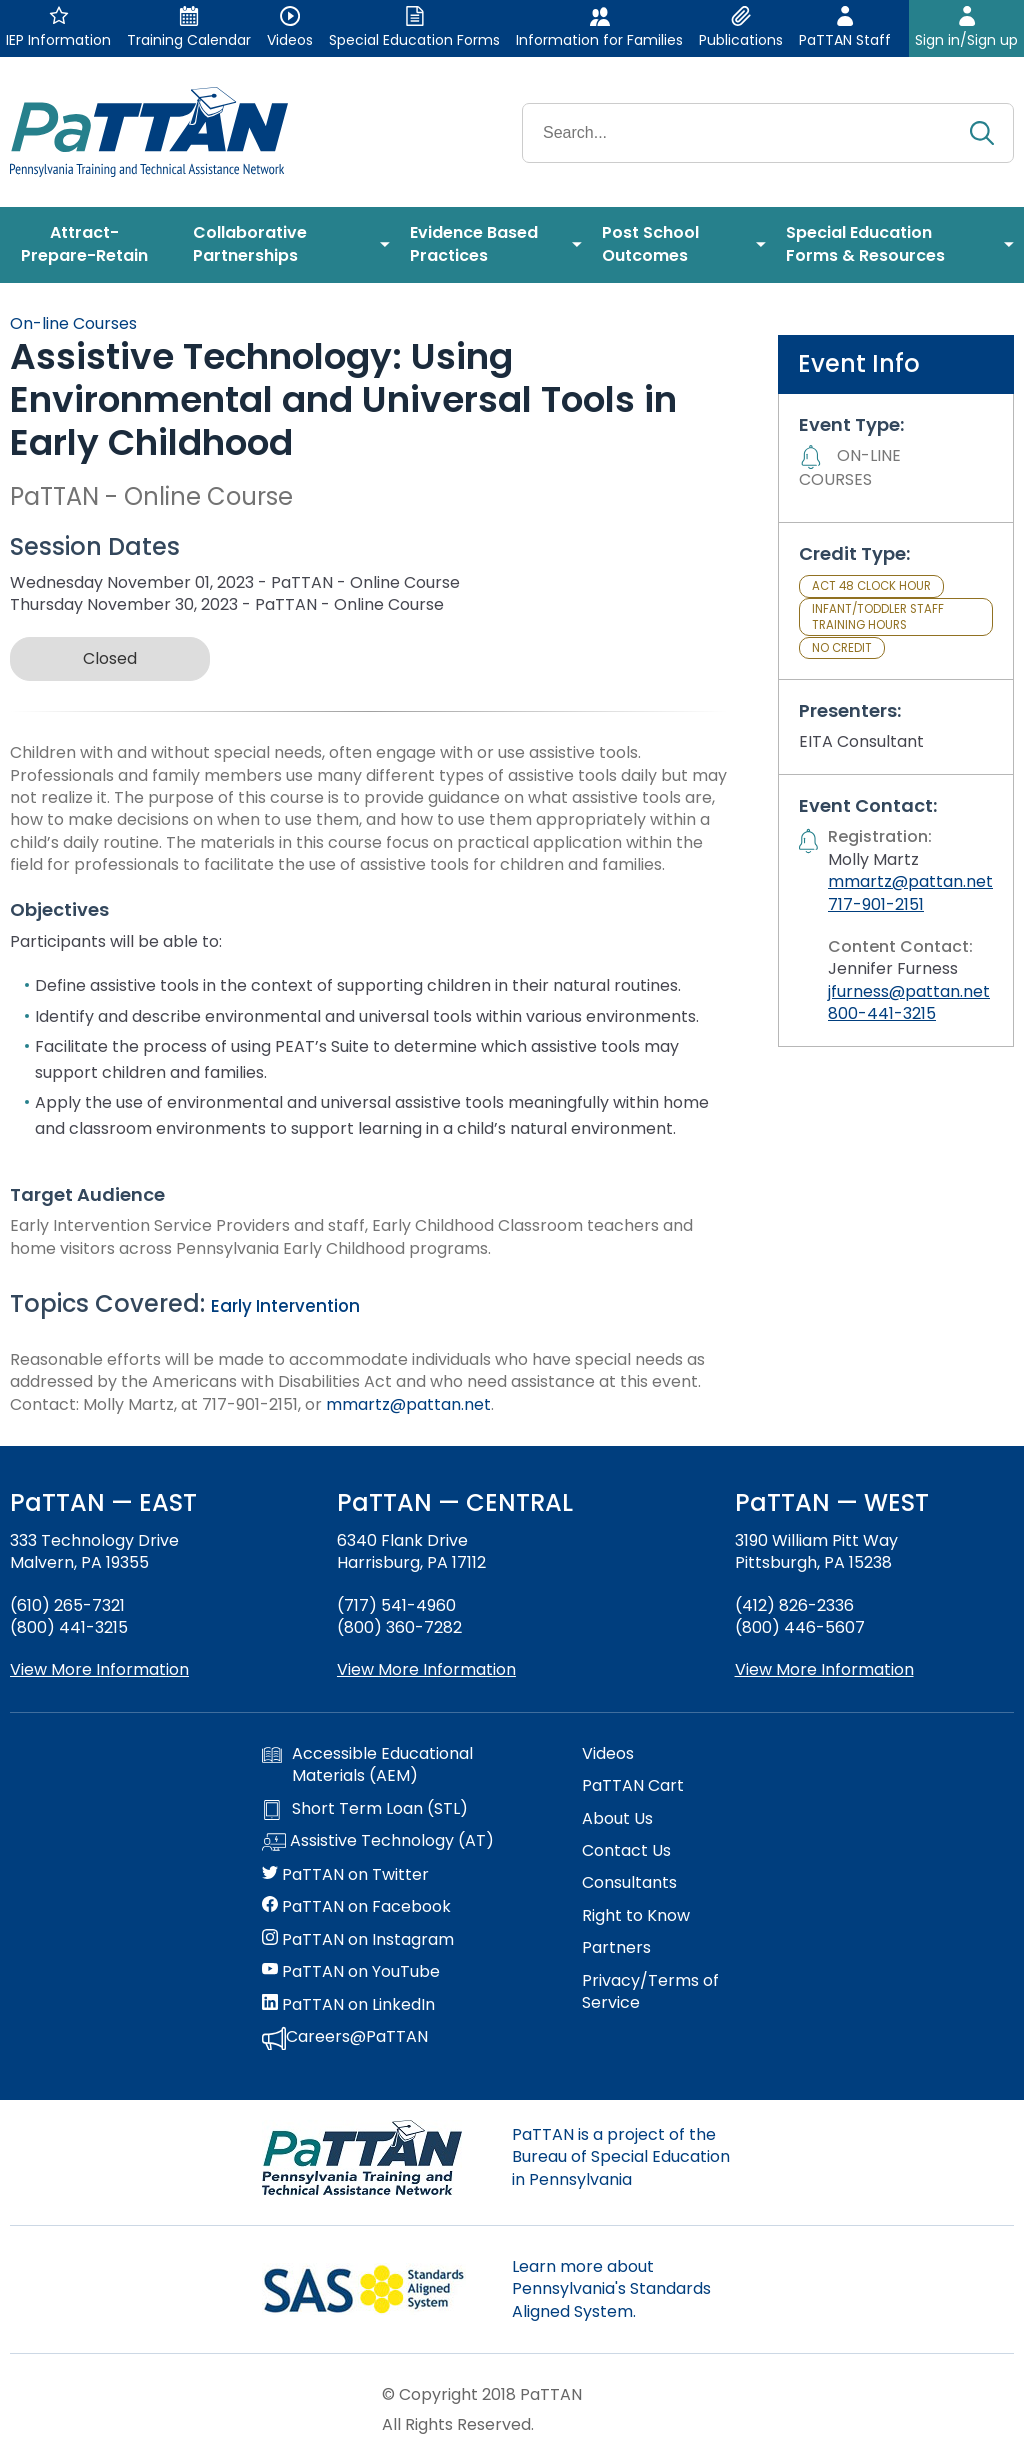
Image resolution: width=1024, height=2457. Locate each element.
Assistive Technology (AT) (378, 1842)
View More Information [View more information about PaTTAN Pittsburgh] (824, 1669)
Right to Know (636, 1916)
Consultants (629, 1883)
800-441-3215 (882, 1013)
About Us (617, 1819)
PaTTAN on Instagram (358, 1940)
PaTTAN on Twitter (345, 1875)
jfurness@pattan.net (909, 991)
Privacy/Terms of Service (650, 1992)
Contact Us (626, 1851)
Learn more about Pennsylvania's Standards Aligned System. (611, 2289)
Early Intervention (285, 1306)
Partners (616, 1948)
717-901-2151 (876, 904)
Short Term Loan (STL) (365, 1809)
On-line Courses (73, 323)
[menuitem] (91, 245)
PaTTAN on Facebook (356, 1907)
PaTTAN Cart (633, 1786)
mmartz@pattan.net (408, 1404)
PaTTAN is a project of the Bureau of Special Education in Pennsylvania (621, 2157)
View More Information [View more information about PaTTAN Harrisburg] (426, 1669)
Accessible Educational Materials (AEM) (367, 1765)
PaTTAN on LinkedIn (348, 2005)
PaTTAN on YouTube (351, 1972)
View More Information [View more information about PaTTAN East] (99, 1669)
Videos (608, 1754)
